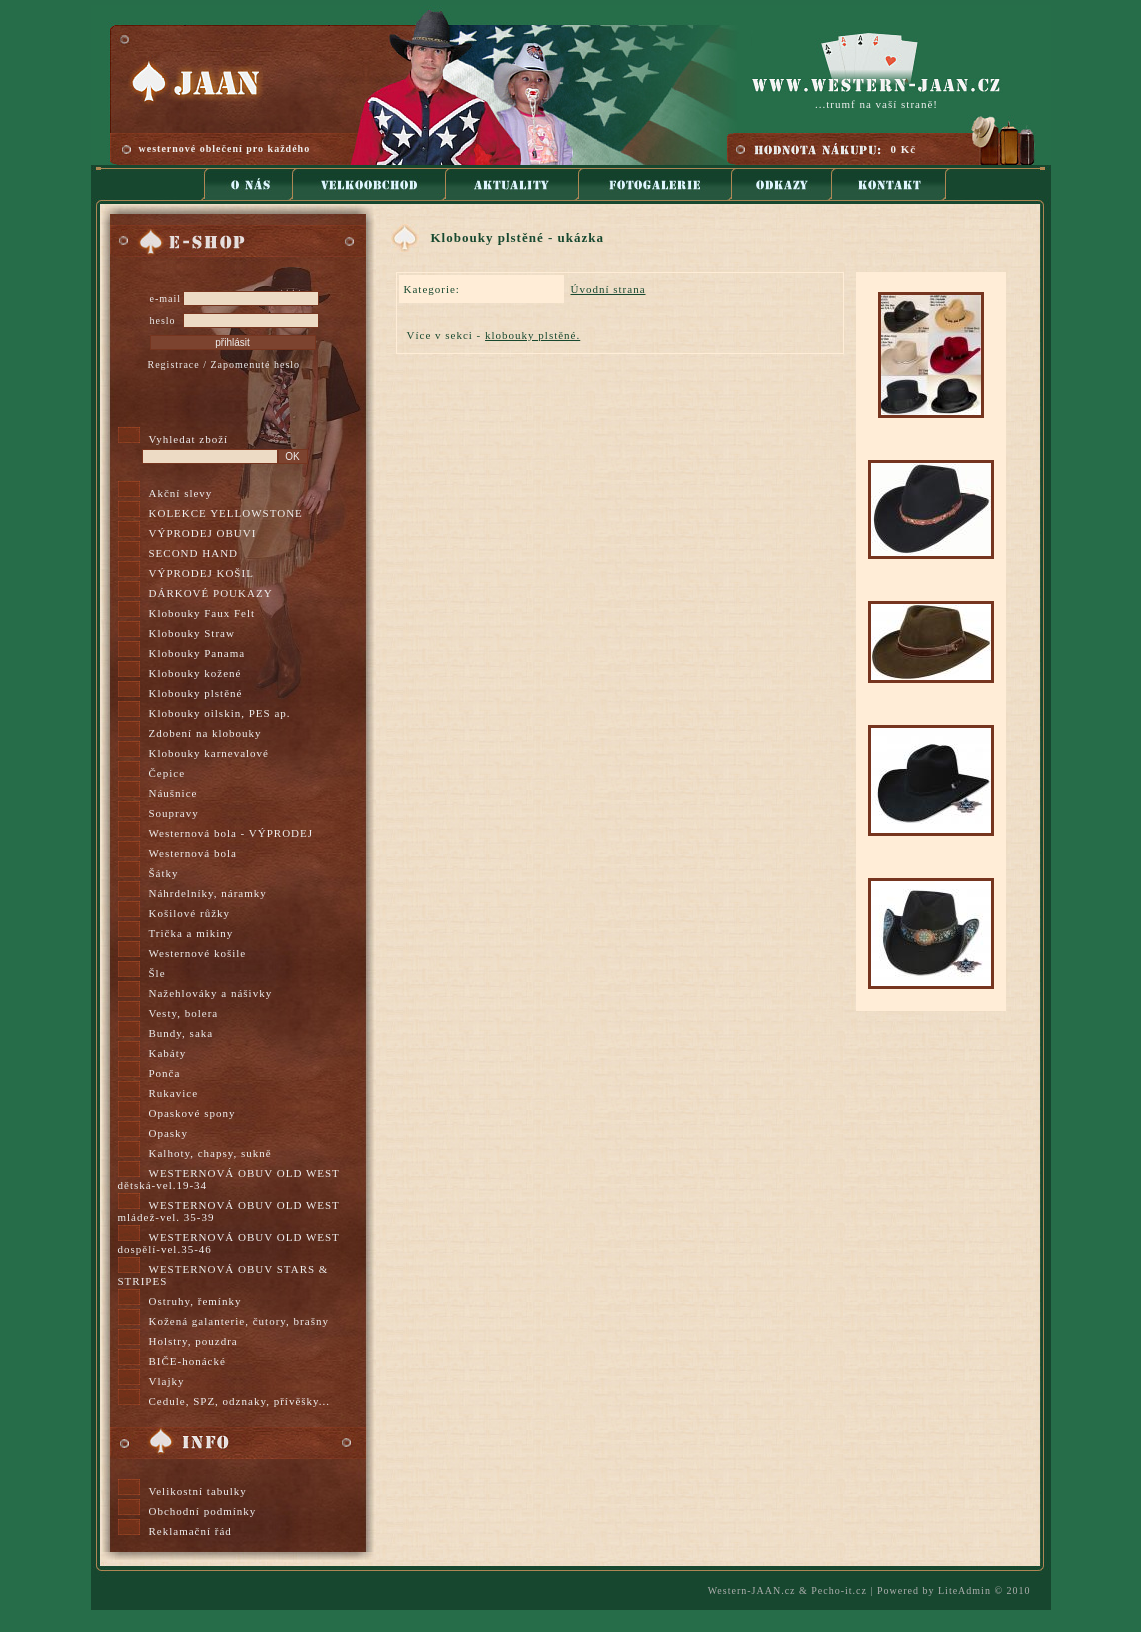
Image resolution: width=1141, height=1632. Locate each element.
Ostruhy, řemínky (195, 1301)
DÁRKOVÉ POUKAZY (211, 593)
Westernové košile (198, 953)
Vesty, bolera (184, 1013)
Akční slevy (181, 493)
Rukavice (174, 1093)
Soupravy (174, 813)
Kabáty (168, 1053)
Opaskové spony (192, 1113)
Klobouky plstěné (196, 693)
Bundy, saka (181, 1033)
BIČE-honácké (187, 1361)
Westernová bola (193, 853)
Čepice (167, 773)
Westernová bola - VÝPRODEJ (231, 833)
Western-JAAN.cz (752, 1590)
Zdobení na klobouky (205, 733)
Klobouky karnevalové (209, 753)
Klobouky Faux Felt (202, 613)
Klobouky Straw (192, 633)
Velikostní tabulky (198, 1491)
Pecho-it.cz (839, 1590)
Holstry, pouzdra (193, 1341)
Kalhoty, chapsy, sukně (210, 1153)
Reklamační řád (190, 1531)
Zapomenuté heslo (255, 364)
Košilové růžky (190, 913)
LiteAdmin (964, 1590)
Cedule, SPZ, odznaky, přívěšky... (240, 1401)
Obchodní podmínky (203, 1511)
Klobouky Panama (197, 653)
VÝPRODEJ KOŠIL (201, 573)
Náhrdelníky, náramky (208, 893)
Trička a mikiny (191, 933)
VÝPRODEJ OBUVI (203, 533)
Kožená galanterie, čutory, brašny (239, 1321)
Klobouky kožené (195, 673)
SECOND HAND (194, 553)
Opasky (169, 1133)
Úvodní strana (608, 289)
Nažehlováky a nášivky (211, 993)
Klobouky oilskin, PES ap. (220, 713)
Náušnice (173, 793)
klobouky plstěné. (532, 335)
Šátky (164, 873)
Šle (157, 973)
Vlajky (167, 1381)
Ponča (165, 1073)
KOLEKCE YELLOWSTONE (226, 513)
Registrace (174, 364)
